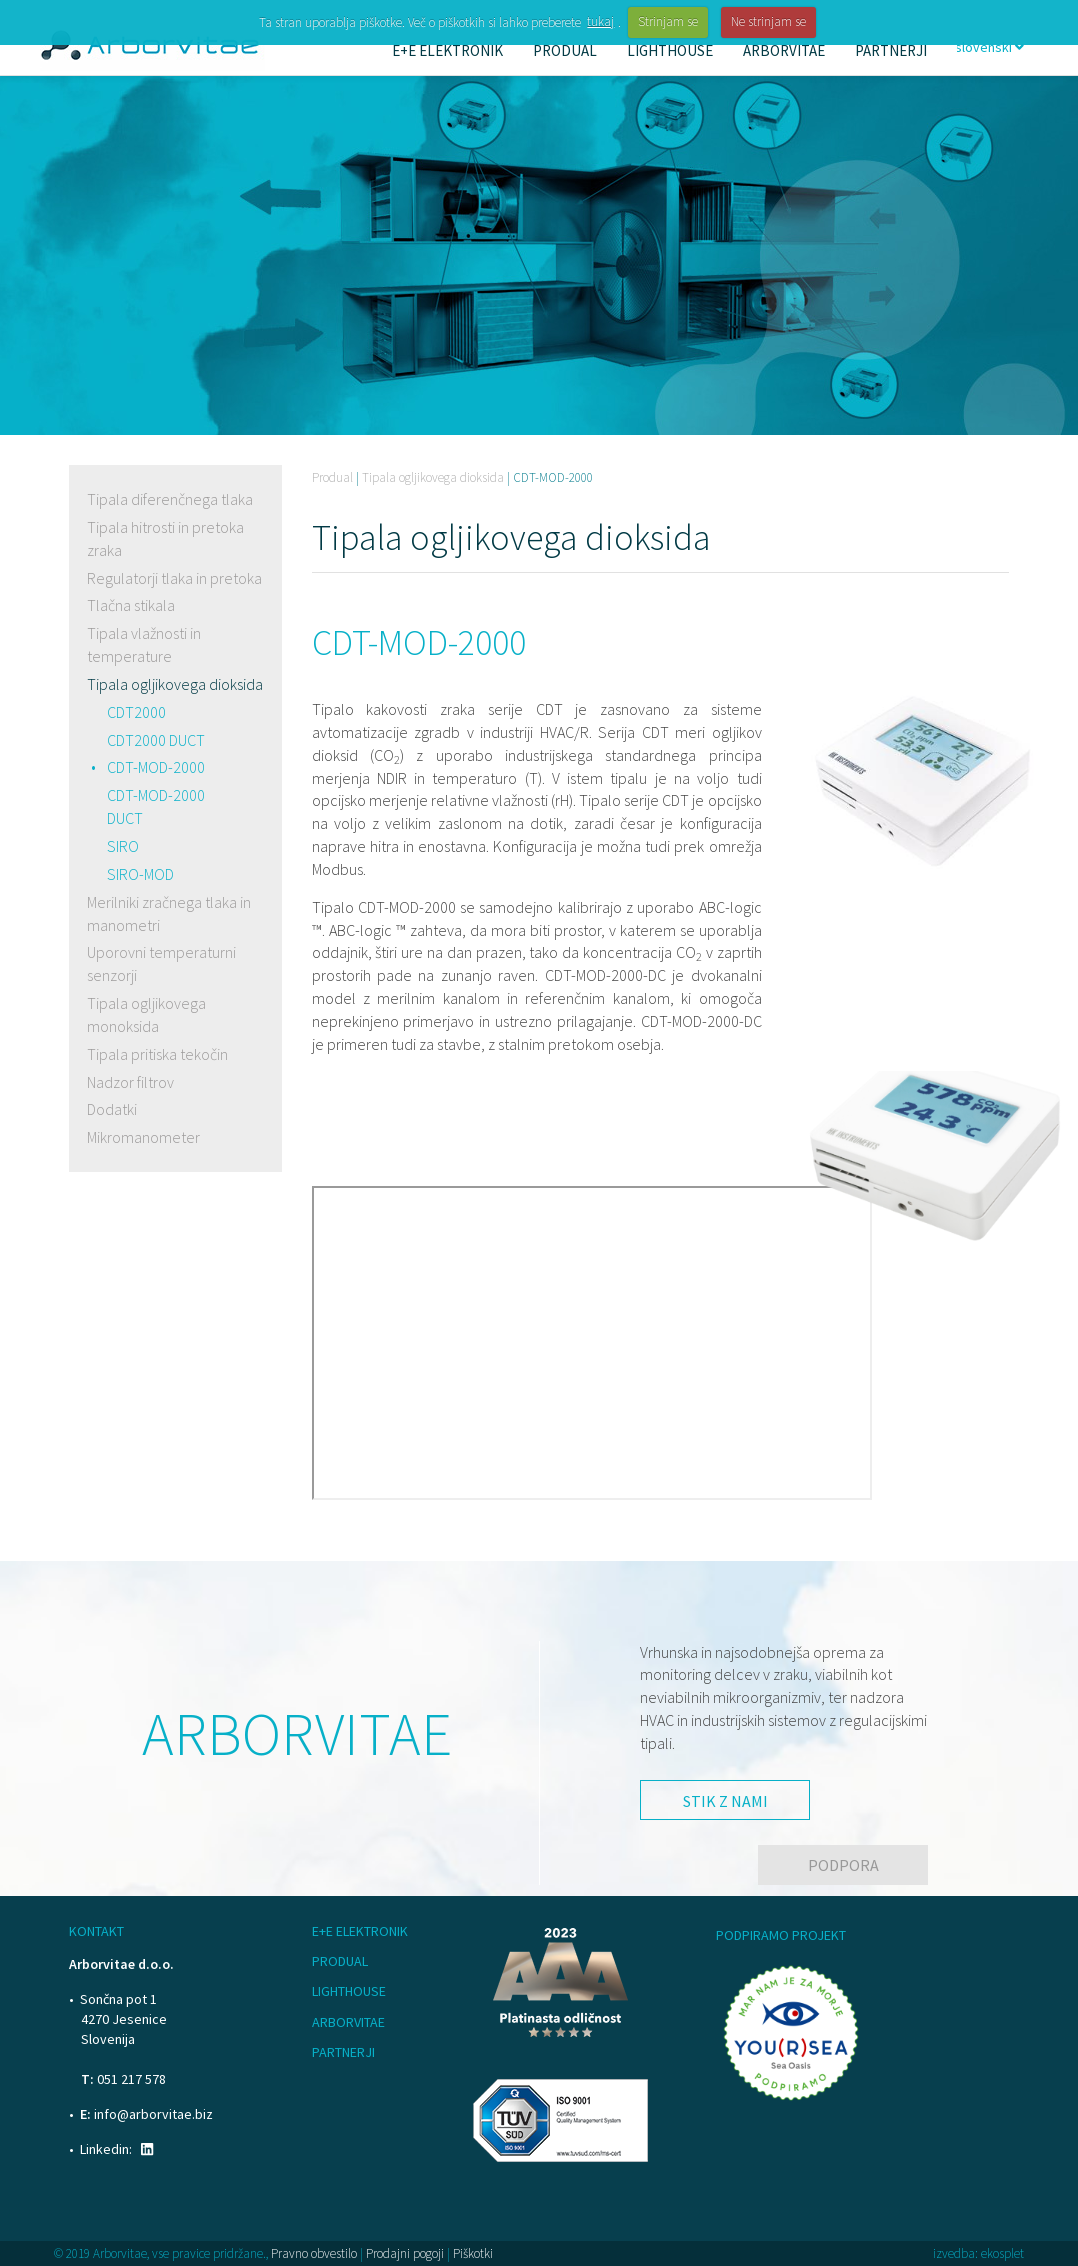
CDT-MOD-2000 (156, 767)
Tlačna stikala (131, 605)
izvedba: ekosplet (978, 2253)
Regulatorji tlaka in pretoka (174, 578)
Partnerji (891, 50)
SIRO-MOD (140, 874)
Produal (332, 477)
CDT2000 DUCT (156, 740)
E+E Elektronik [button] (447, 50)
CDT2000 (136, 712)
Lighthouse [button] (670, 50)
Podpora (843, 1865)
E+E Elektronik (360, 1931)
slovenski (989, 47)
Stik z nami (725, 1801)
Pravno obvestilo (314, 2253)
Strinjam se (668, 21)
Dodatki (112, 1109)
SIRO (123, 846)
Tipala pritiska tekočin (157, 1054)
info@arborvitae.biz (153, 2114)
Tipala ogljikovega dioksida (175, 684)
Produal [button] (565, 50)
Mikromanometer (143, 1137)
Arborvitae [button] (784, 50)
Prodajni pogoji (405, 2253)
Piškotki (473, 2253)
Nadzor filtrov (130, 1082)
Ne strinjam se (768, 21)
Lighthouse (349, 1991)
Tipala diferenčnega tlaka (170, 499)
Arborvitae (348, 2022)
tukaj (600, 21)
